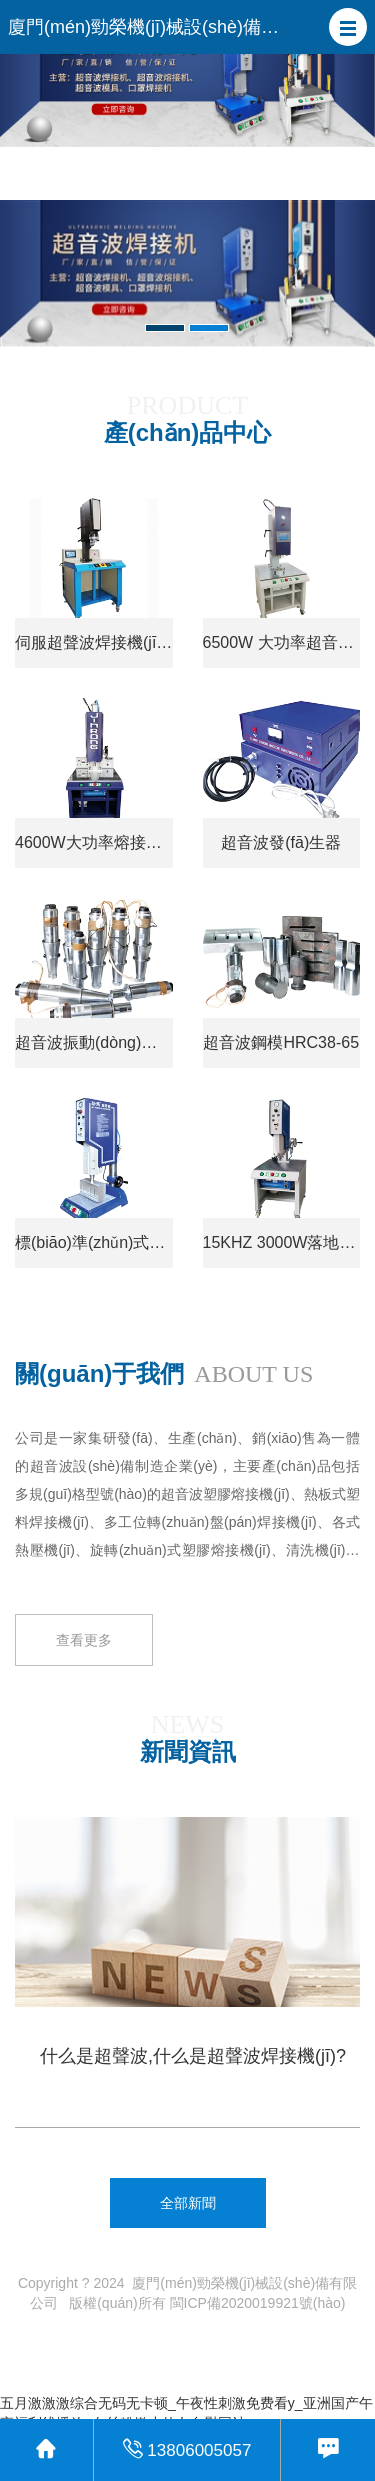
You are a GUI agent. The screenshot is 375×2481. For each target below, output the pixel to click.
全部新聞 (188, 2203)
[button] (348, 27)
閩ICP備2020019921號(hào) (258, 2303)
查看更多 (84, 1705)
